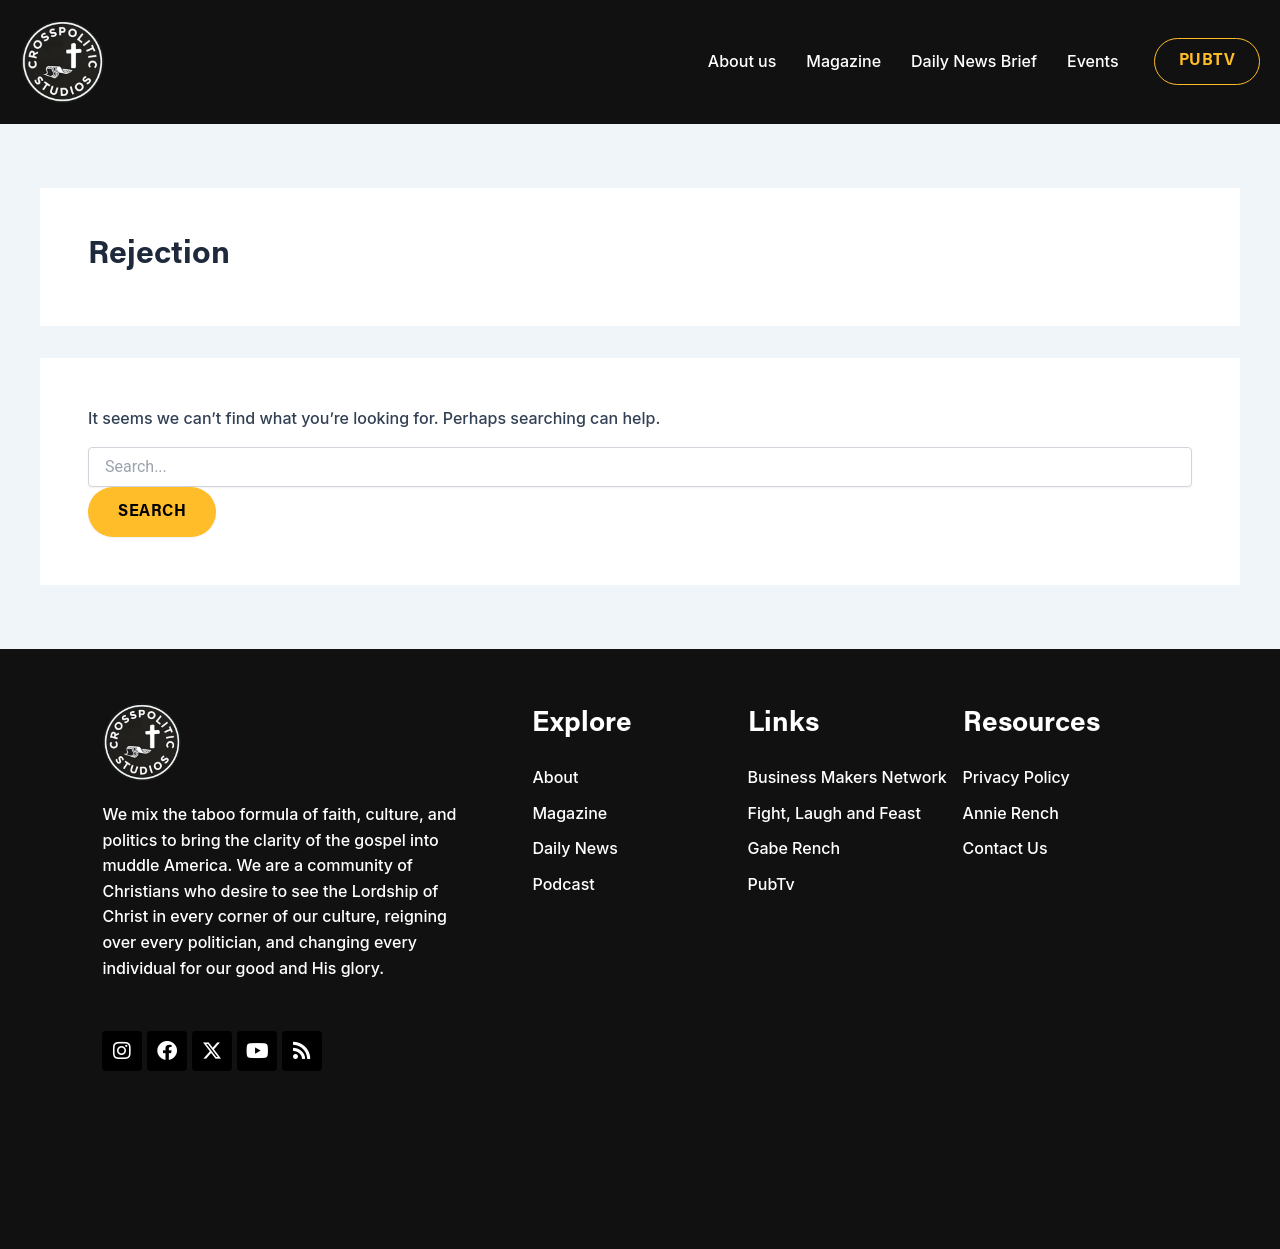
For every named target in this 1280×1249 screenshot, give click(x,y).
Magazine (843, 61)
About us (742, 61)
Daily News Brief (974, 61)
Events (1092, 61)
